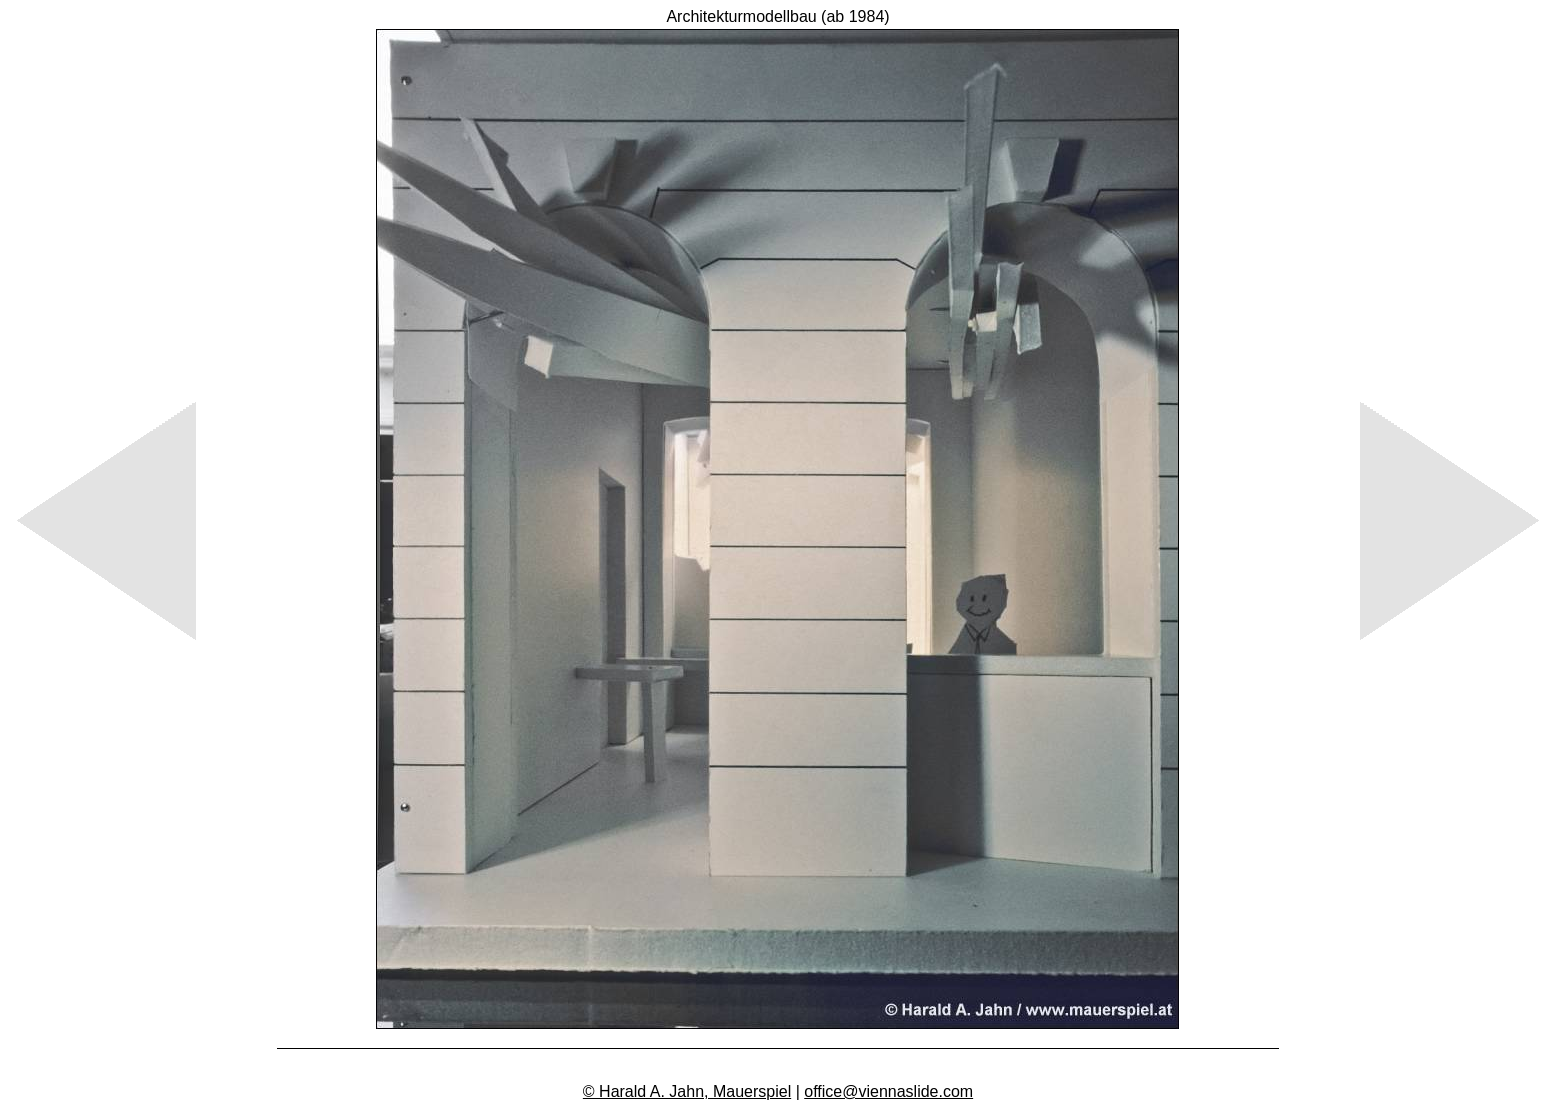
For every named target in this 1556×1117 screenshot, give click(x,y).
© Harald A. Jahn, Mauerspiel (687, 1091)
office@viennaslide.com (888, 1091)
